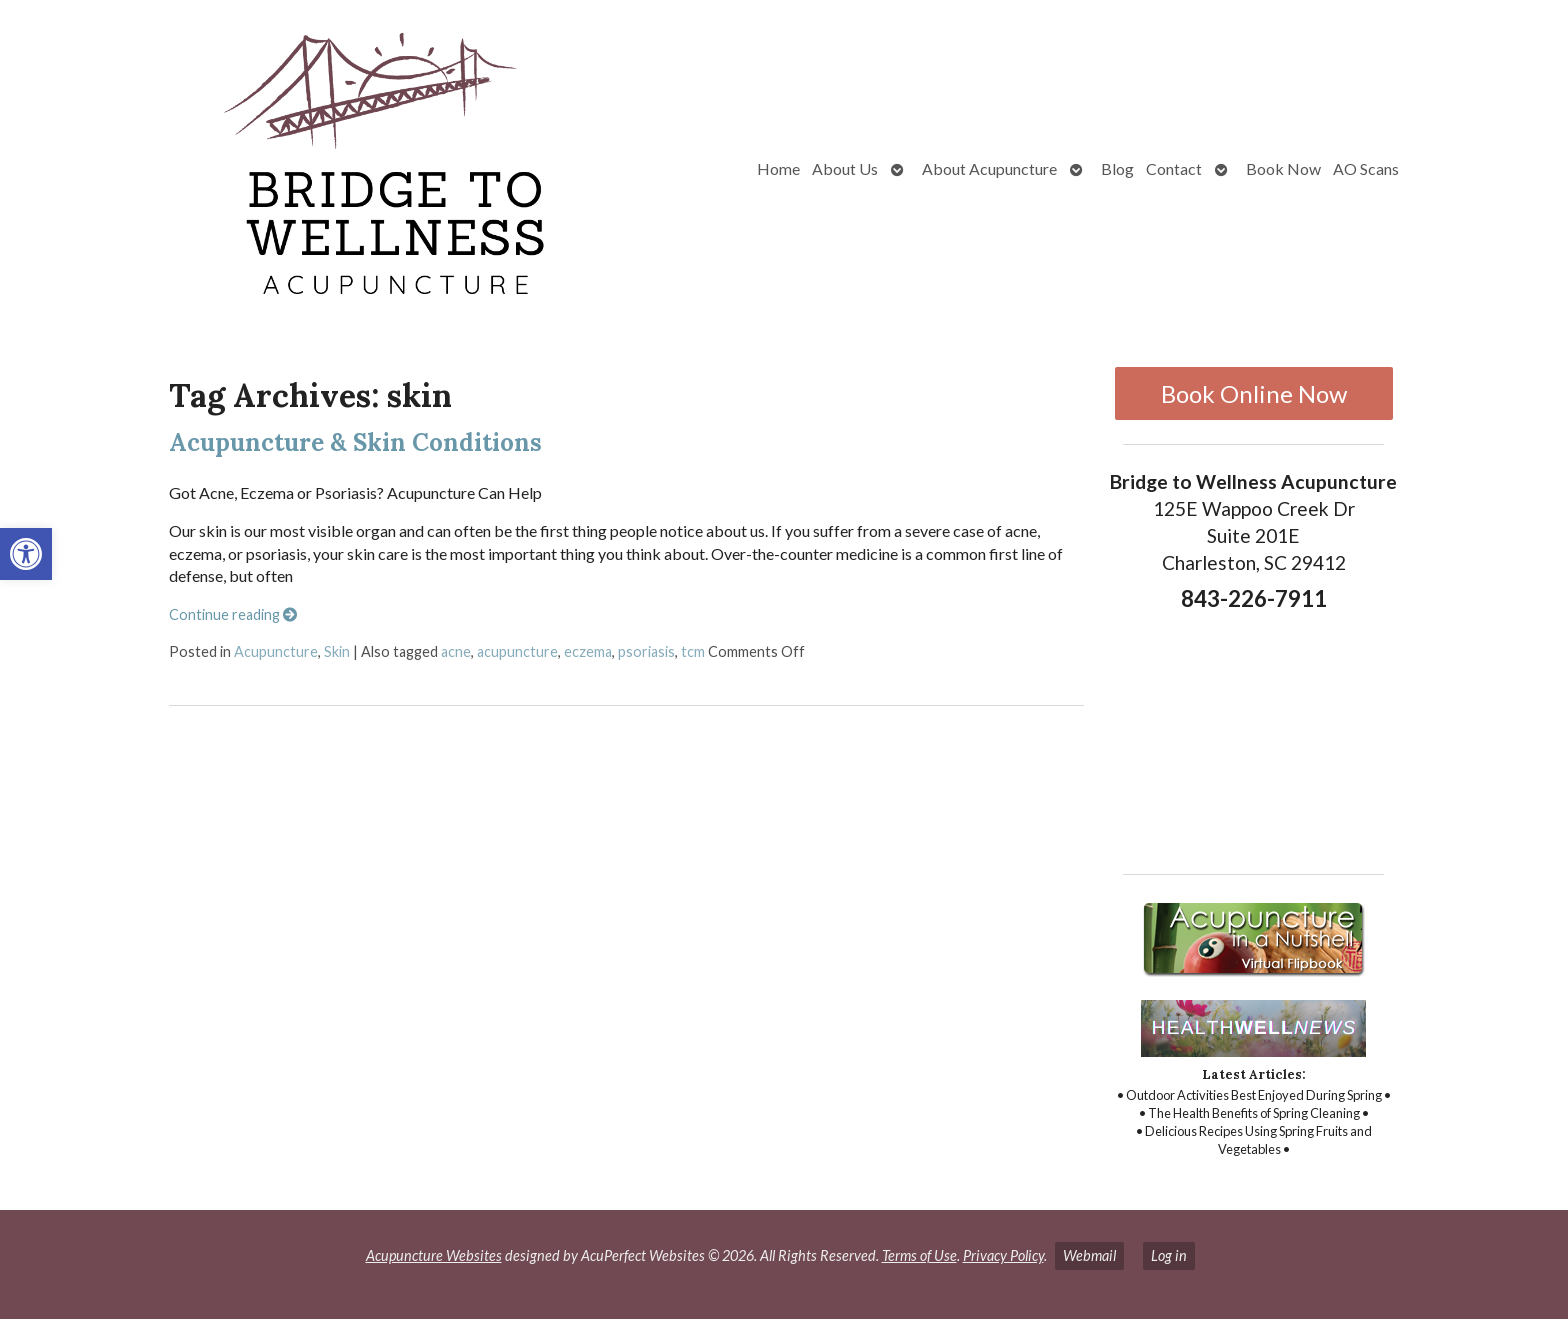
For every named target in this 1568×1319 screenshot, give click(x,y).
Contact (1174, 168)
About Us (845, 168)
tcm (693, 651)
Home (778, 168)
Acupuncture (276, 651)
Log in (1169, 1255)
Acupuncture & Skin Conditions (355, 442)
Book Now (1283, 168)
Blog (1117, 168)
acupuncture (517, 651)
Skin (337, 651)
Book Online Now (1254, 393)
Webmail (1089, 1255)
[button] (26, 554)
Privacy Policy (1003, 1255)
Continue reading (233, 614)
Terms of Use (919, 1255)
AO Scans (1366, 168)
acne (456, 651)
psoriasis (646, 651)
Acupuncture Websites (434, 1255)
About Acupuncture (989, 168)
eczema (588, 651)
